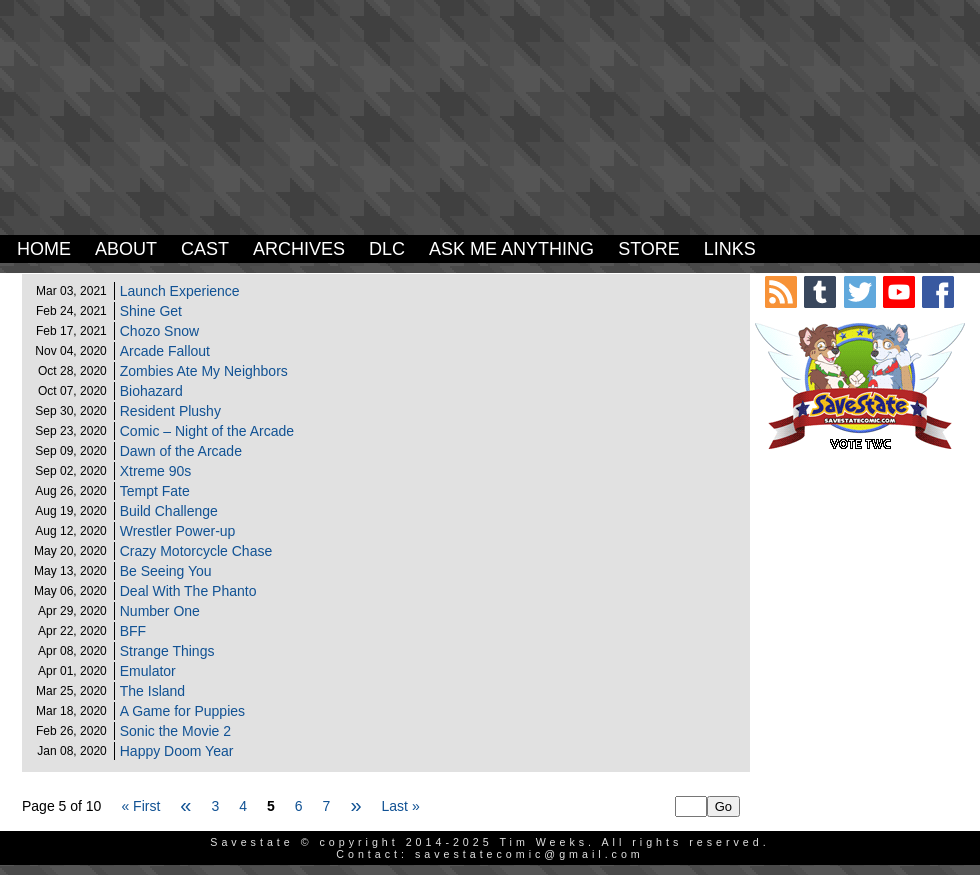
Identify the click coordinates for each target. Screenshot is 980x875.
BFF (133, 631)
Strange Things (167, 651)
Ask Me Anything (511, 249)
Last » (401, 806)
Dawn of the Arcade (181, 451)
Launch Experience (180, 291)
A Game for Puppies (182, 711)
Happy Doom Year (177, 751)
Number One (160, 611)
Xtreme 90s (156, 471)
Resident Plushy (170, 411)
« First (140, 806)
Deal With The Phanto (188, 591)
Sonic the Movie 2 (175, 731)
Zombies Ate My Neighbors (204, 371)
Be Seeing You (166, 571)
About (126, 249)
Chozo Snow (159, 331)
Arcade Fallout (165, 351)
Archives (299, 249)
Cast (205, 249)
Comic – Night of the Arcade (207, 431)
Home (44, 249)
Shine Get (151, 311)
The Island (152, 691)
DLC (387, 249)
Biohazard (151, 391)
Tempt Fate (155, 491)
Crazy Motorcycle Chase (196, 551)
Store (649, 249)
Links (730, 249)
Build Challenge (169, 511)
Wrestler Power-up (178, 531)
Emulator (148, 671)
